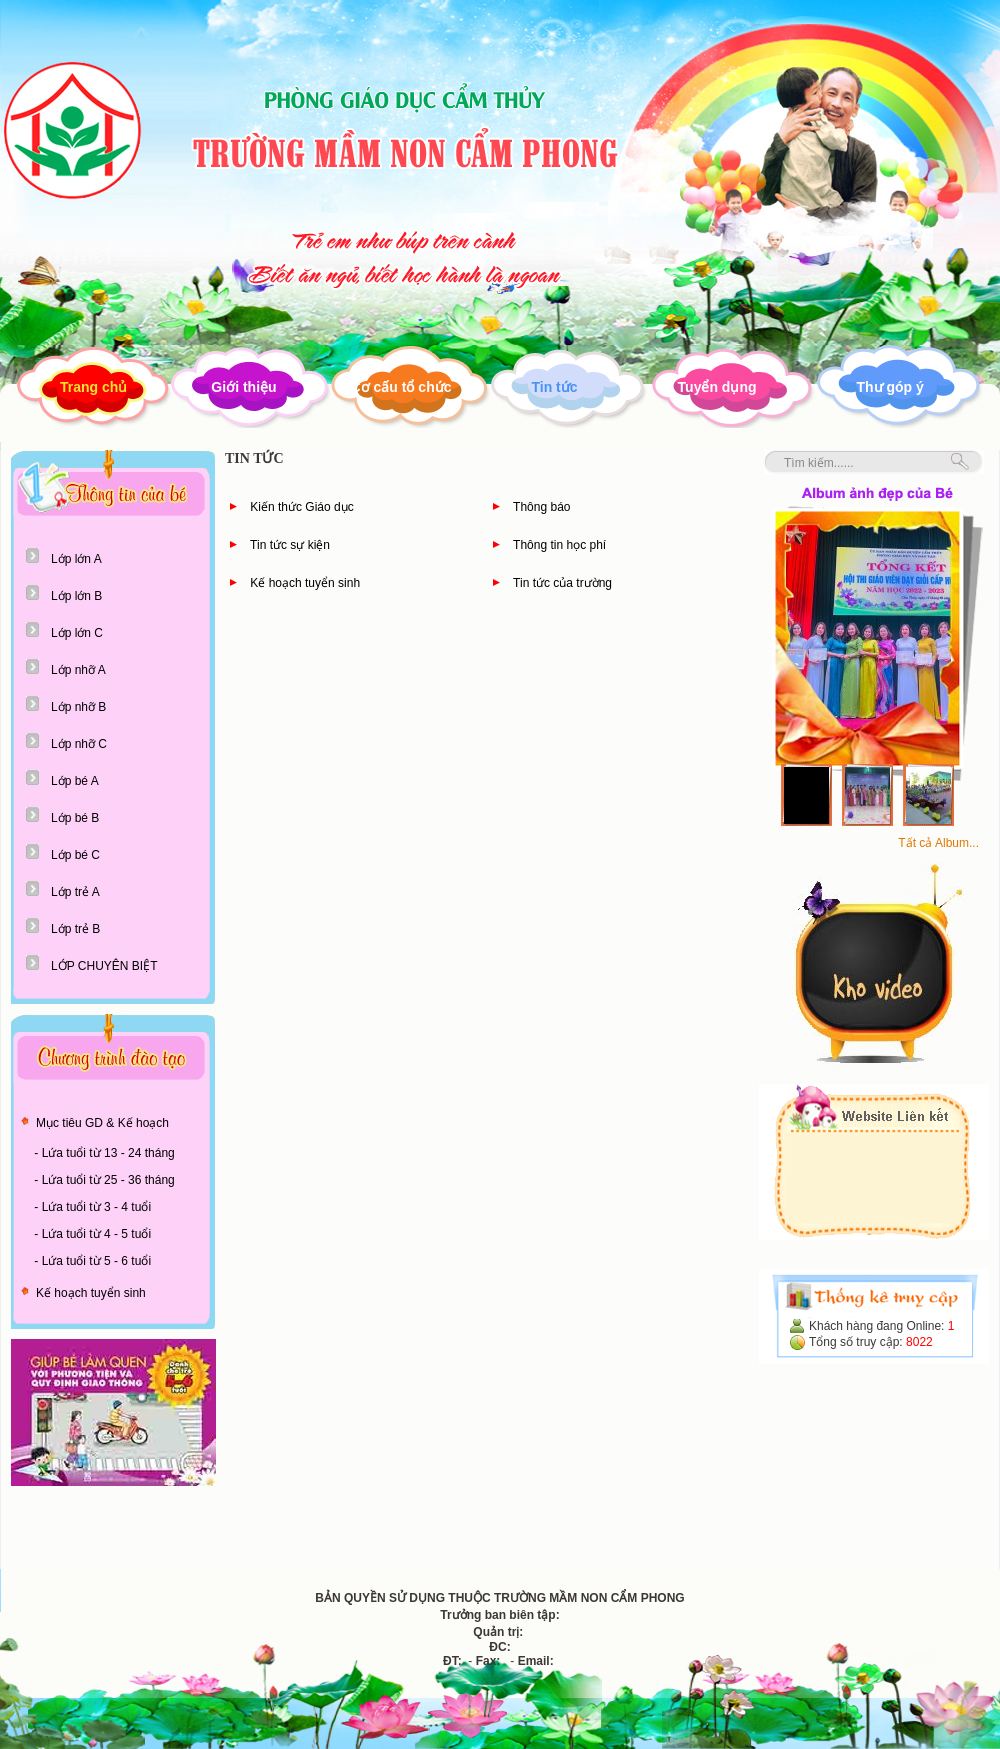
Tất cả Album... (938, 843)
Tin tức (554, 387)
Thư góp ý (890, 387)
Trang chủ (93, 387)
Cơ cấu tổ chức (401, 387)
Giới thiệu (243, 387)
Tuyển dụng (717, 387)
